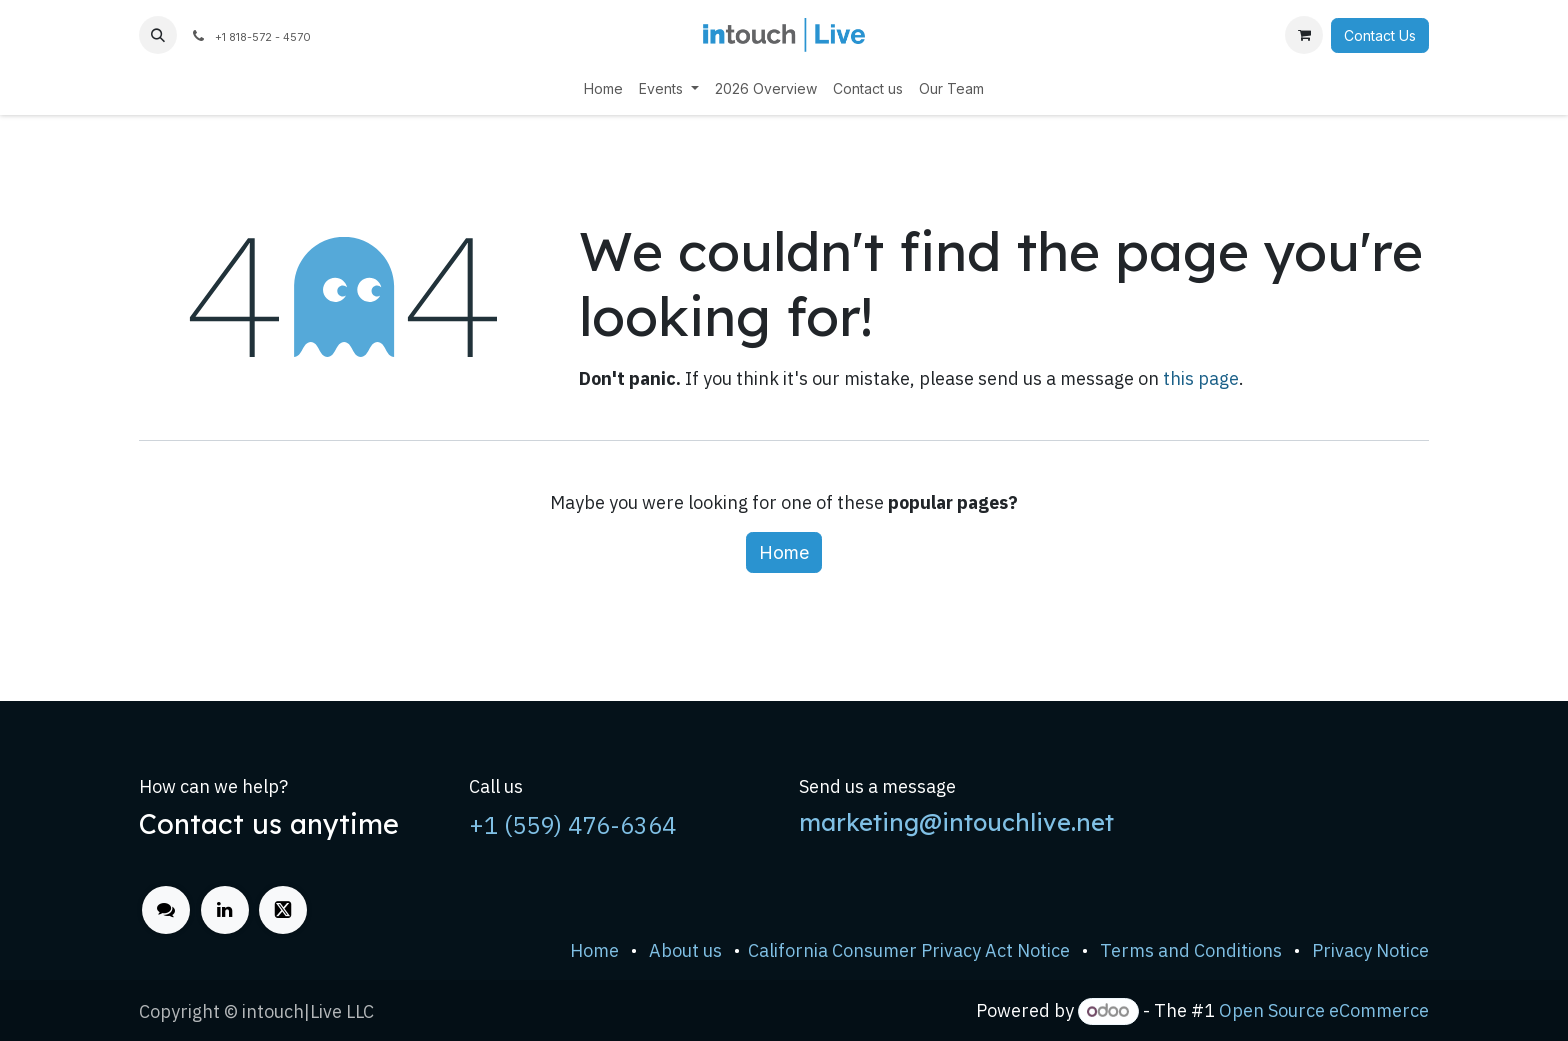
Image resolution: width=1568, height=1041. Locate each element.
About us (685, 950)
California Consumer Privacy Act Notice (909, 950)
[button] (158, 35)
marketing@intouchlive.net (956, 822)
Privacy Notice (1370, 950)
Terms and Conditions (1191, 950)
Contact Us (1380, 35)
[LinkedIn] (225, 910)
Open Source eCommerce (1324, 1010)
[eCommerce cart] (1304, 35)
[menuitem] (603, 88)
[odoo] (166, 910)
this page (1201, 378)
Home (784, 552)
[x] (283, 910)
